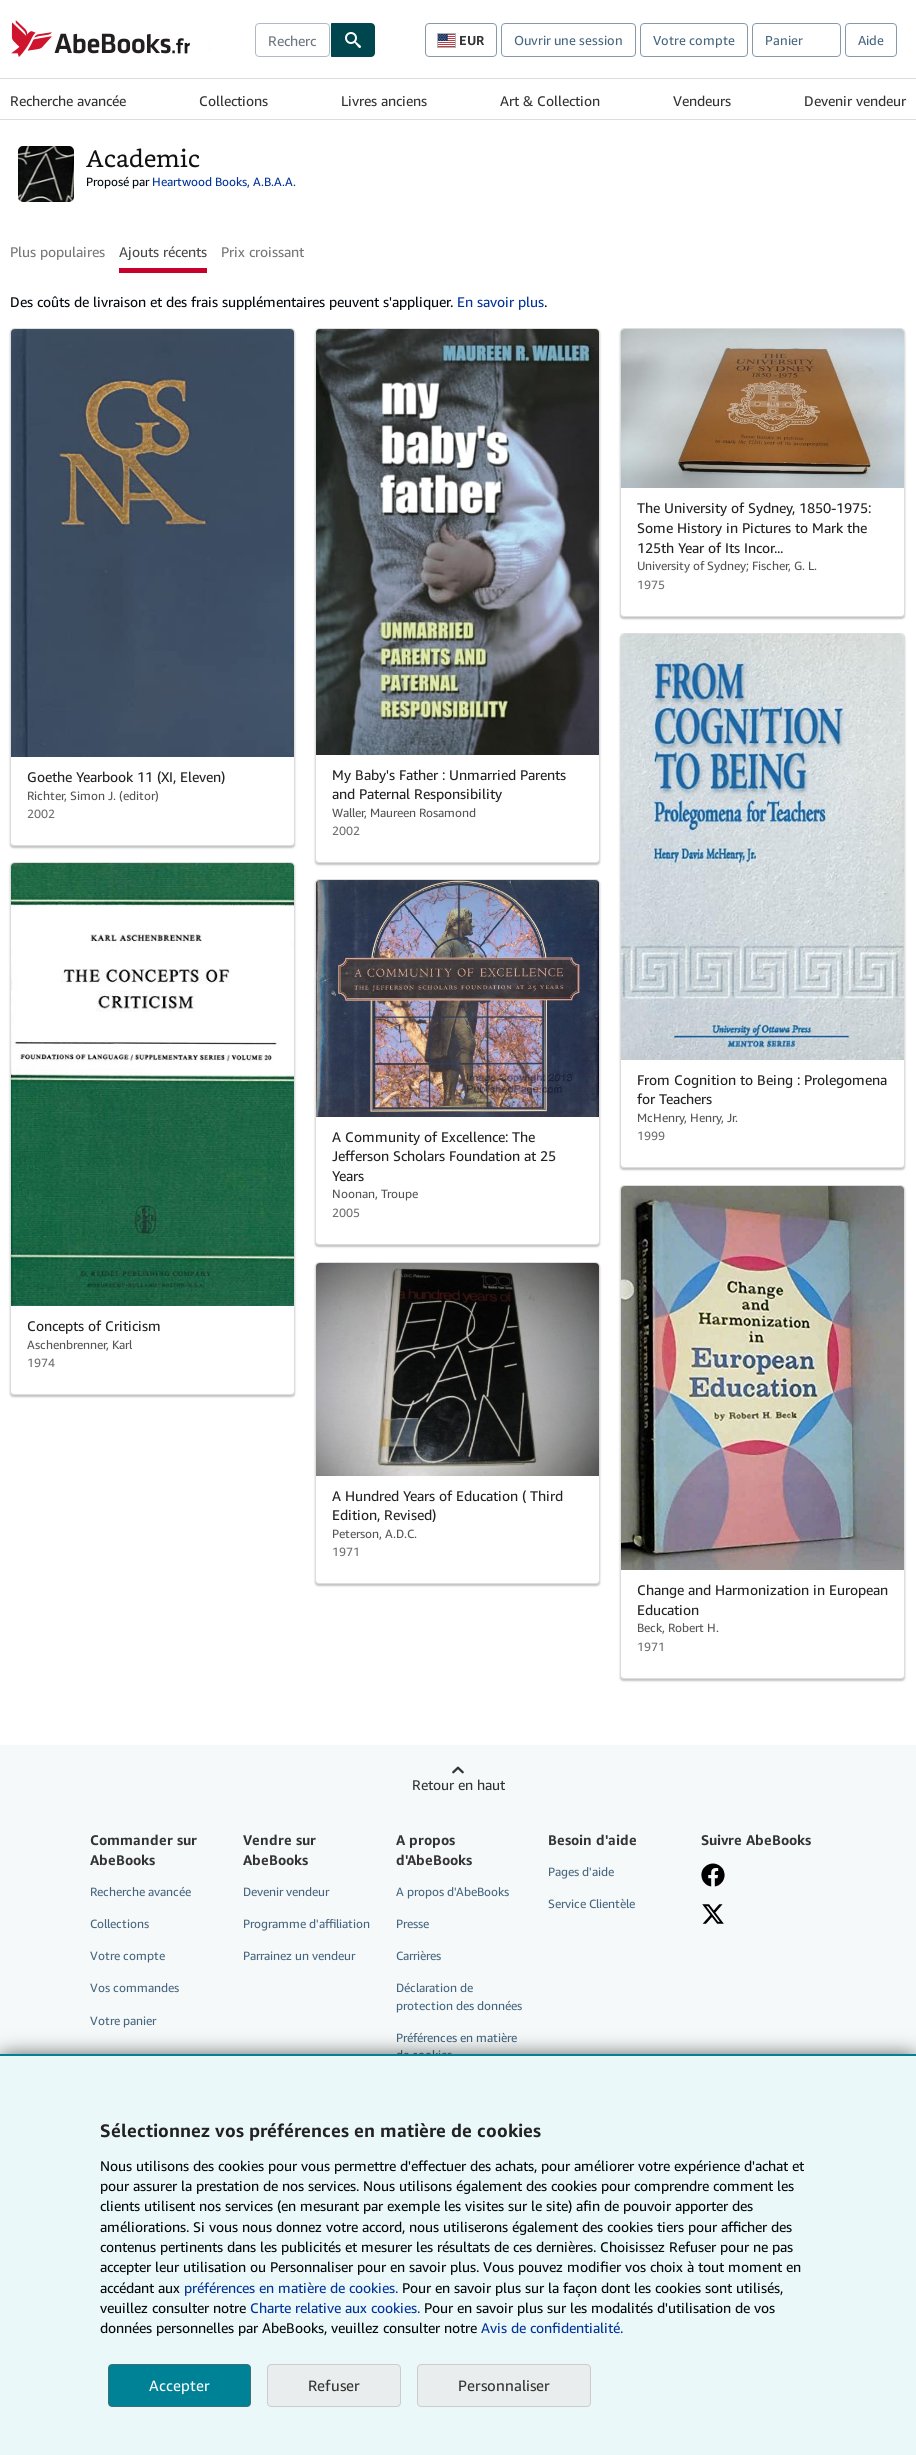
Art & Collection (550, 100)
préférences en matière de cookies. (291, 2287)
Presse (412, 1923)
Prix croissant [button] (262, 251)
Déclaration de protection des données (459, 1996)
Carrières (418, 1955)
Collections (233, 100)
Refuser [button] (334, 2385)
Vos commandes (134, 1987)
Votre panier (123, 2020)
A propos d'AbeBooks (452, 1891)
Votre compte (694, 40)
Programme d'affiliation (306, 1923)
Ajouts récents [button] (163, 251)
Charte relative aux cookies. (337, 2307)
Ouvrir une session (568, 40)
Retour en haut (458, 1784)
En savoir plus (500, 301)
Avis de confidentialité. (552, 2327)
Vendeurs (702, 100)
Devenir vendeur (855, 100)
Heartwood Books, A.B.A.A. (224, 181)
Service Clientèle (591, 1903)
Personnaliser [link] (504, 2385)
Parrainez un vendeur (299, 1955)
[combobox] (292, 40)
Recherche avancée (68, 100)
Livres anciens (384, 100)
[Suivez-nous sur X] (713, 1914)
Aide (871, 40)
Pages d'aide (581, 1871)
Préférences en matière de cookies (456, 2046)
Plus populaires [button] (57, 251)
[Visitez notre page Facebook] (713, 1875)
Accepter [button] (179, 2385)
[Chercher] (353, 40)
